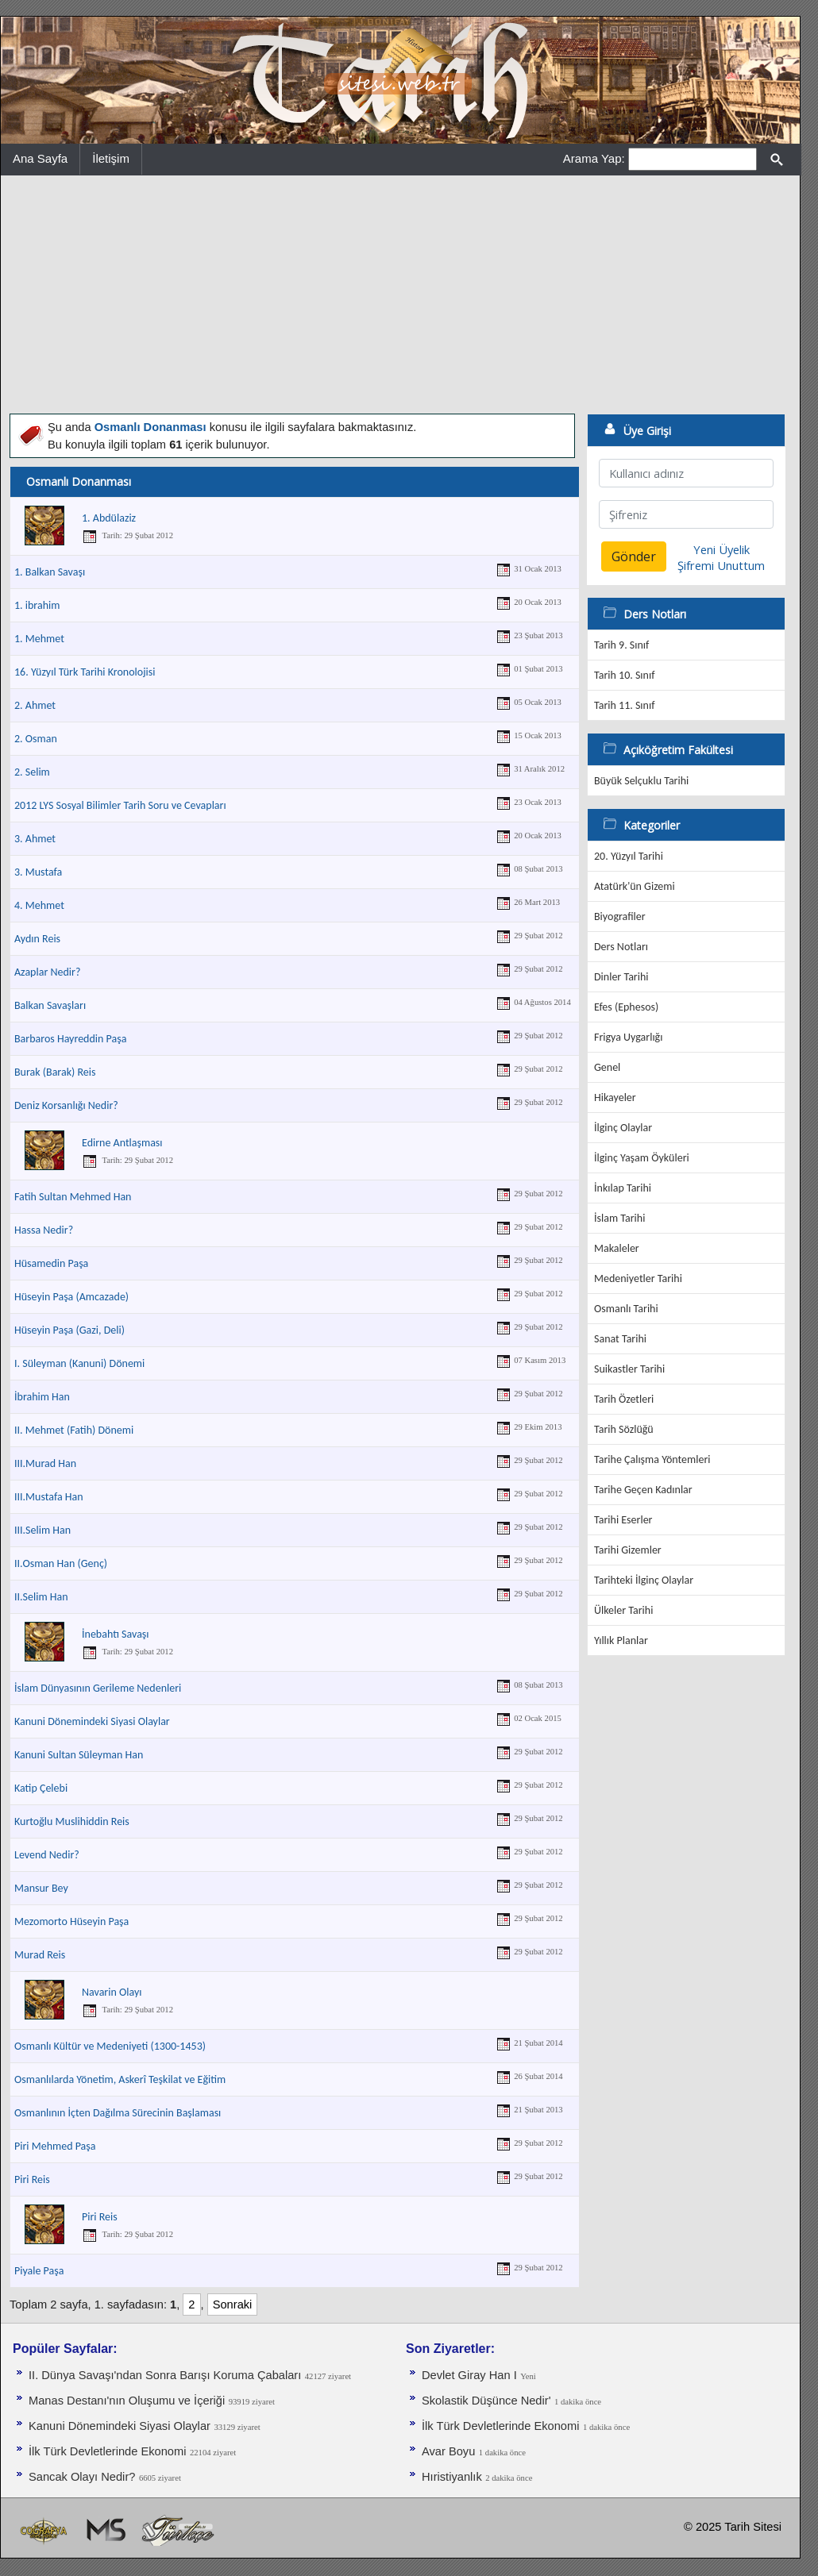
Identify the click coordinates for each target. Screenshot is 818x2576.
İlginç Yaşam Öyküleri (641, 1158)
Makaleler (616, 1248)
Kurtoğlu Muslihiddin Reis (71, 1821)
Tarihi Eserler (623, 1520)
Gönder (634, 556)
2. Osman (35, 738)
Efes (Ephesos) (626, 1007)
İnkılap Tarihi (622, 1188)
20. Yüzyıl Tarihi (628, 856)
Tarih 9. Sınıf (621, 645)
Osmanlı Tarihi (626, 1308)
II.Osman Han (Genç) (60, 1563)
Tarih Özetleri (624, 1399)
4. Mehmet (39, 905)
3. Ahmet (35, 838)
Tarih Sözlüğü (624, 1429)
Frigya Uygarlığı (628, 1037)
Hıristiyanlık (452, 2476)
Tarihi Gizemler (628, 1550)
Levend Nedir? (46, 1855)
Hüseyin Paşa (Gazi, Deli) (69, 1330)
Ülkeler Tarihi (623, 1610)
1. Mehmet (39, 638)
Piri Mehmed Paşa (54, 2146)
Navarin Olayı (111, 1992)
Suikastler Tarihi (629, 1369)
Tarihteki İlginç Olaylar (643, 1580)
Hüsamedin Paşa (51, 1263)
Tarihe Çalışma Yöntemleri (652, 1459)
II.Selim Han (41, 1597)
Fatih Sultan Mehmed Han (72, 1196)
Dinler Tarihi (621, 977)
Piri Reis (32, 2179)
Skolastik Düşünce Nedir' (486, 2400)
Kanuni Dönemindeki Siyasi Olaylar (92, 1721)
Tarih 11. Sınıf (624, 705)
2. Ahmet (35, 705)
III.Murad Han (45, 1463)
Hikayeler (615, 1097)
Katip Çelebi (41, 1788)
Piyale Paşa (39, 2271)
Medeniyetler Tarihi (638, 1278)
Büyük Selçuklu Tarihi (641, 780)
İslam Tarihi (619, 1218)
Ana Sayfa (40, 158)
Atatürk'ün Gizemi (634, 886)
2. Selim (32, 772)
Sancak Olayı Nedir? (82, 2476)
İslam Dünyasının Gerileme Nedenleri (97, 1688)
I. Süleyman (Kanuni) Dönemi (79, 1363)
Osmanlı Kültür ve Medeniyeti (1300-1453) (110, 2046)
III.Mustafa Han (48, 1497)
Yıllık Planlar (621, 1640)
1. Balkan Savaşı (49, 572)
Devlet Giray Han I (469, 2375)
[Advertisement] (400, 294)
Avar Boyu (448, 2451)
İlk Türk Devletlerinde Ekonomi (107, 2451)
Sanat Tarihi (620, 1339)
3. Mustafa (38, 872)
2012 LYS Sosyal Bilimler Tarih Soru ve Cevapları (120, 805)
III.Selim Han (42, 1530)
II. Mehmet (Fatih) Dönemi (73, 1430)
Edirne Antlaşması (122, 1142)
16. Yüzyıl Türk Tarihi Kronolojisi (84, 672)
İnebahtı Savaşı (115, 1634)
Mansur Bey (41, 1888)
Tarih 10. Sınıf (624, 675)
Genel (607, 1067)
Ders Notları (621, 946)
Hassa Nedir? (43, 1230)
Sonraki (233, 2304)
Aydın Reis (37, 938)
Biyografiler (620, 916)
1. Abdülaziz (109, 518)
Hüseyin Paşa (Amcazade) (71, 1296)
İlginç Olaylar (623, 1127)
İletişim (110, 158)
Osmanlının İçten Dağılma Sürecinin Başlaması (117, 2113)
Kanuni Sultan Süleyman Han (78, 1755)
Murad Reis (39, 1955)
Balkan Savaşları (50, 1005)
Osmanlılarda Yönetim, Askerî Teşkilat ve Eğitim (120, 2079)
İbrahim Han (42, 1397)
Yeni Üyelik (721, 549)
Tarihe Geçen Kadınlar (643, 1489)
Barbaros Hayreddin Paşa (70, 1038)
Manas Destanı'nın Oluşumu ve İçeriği (127, 2400)
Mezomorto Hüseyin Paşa (71, 1921)
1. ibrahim (37, 605)
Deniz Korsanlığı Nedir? (66, 1105)
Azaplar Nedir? (47, 972)
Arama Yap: (594, 158)
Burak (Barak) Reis (54, 1072)
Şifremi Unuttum (721, 565)
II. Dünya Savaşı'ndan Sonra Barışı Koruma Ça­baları (165, 2375)
